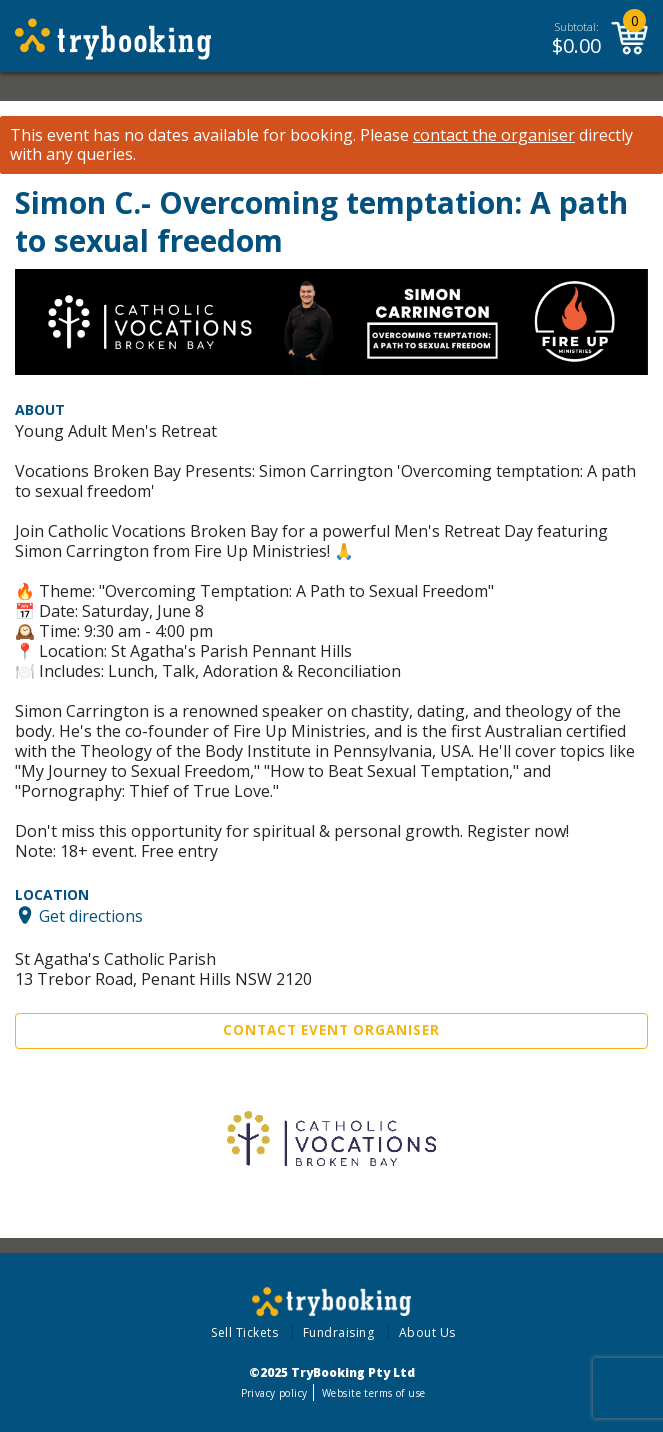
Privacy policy (274, 1393)
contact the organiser (494, 135)
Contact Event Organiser (331, 1030)
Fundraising (339, 1332)
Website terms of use (373, 1393)
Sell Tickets (244, 1332)
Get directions (91, 915)
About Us (427, 1332)
